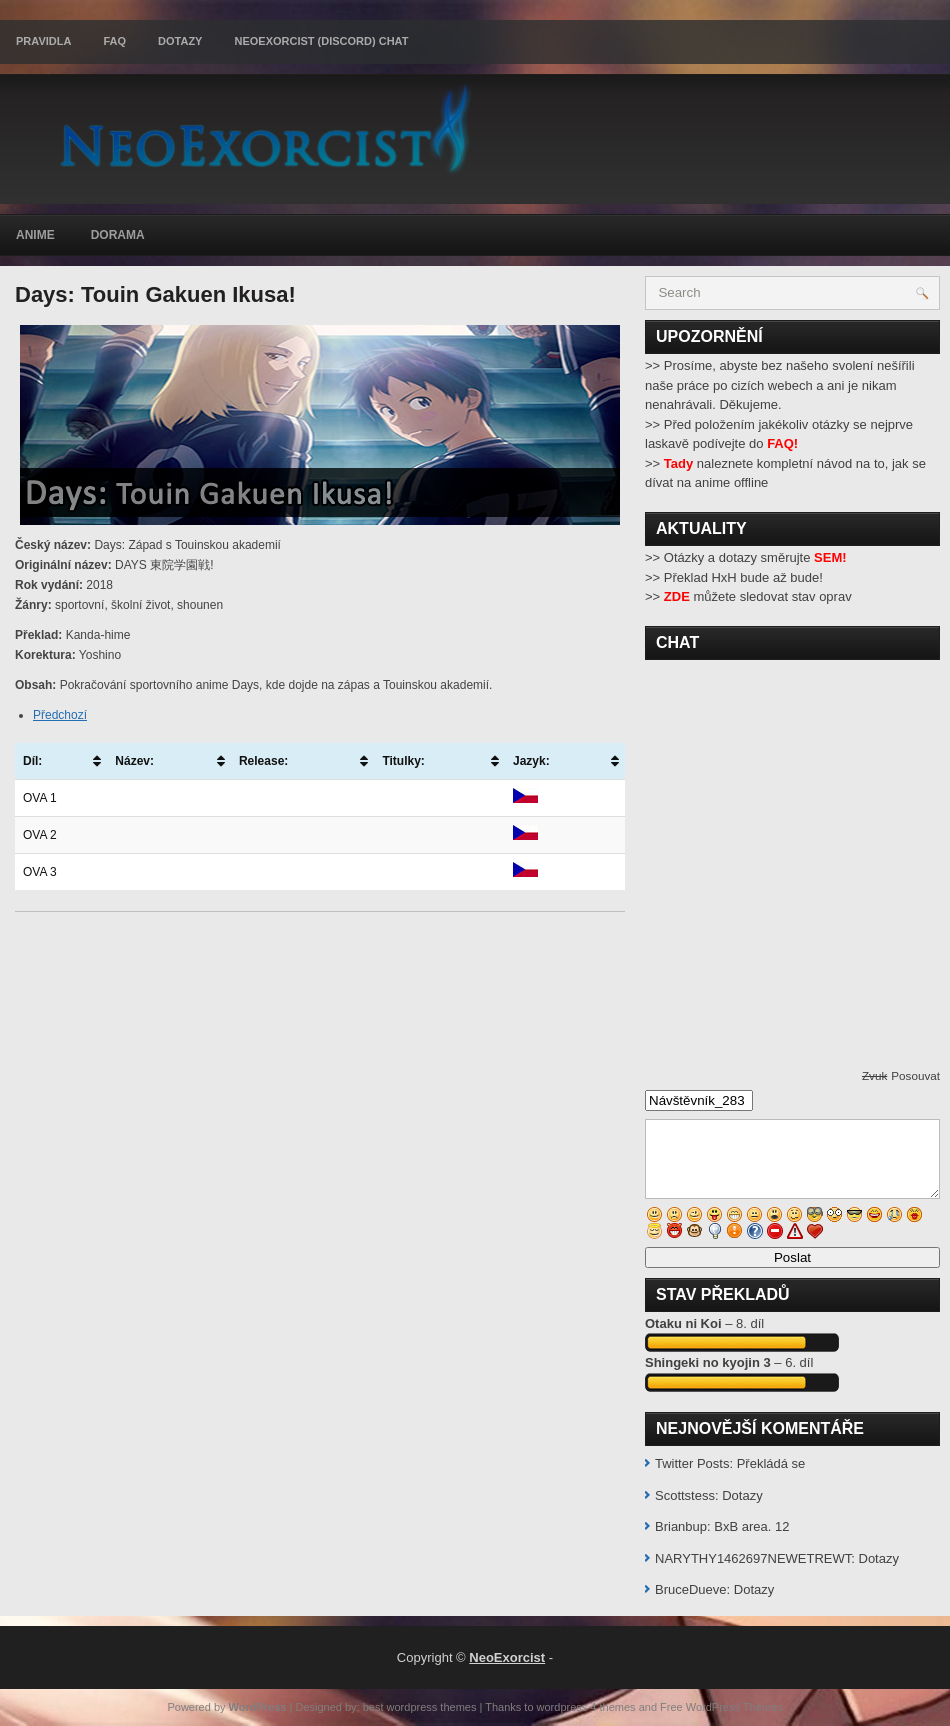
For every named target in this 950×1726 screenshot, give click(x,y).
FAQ (114, 41)
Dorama (118, 235)
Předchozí (60, 715)
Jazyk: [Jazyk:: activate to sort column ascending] (531, 761)
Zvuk (874, 1075)
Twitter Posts (692, 1463)
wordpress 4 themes (586, 1707)
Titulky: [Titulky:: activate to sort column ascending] (403, 761)
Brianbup (681, 1526)
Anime (35, 235)
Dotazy (180, 41)
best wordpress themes (420, 1707)
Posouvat (915, 1075)
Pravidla (43, 41)
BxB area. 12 (751, 1526)
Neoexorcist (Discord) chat (321, 41)
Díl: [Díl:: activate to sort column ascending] (32, 761)
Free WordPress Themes (721, 1707)
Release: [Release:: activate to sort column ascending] (263, 761)
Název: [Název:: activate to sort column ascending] (134, 761)
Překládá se (771, 1463)
